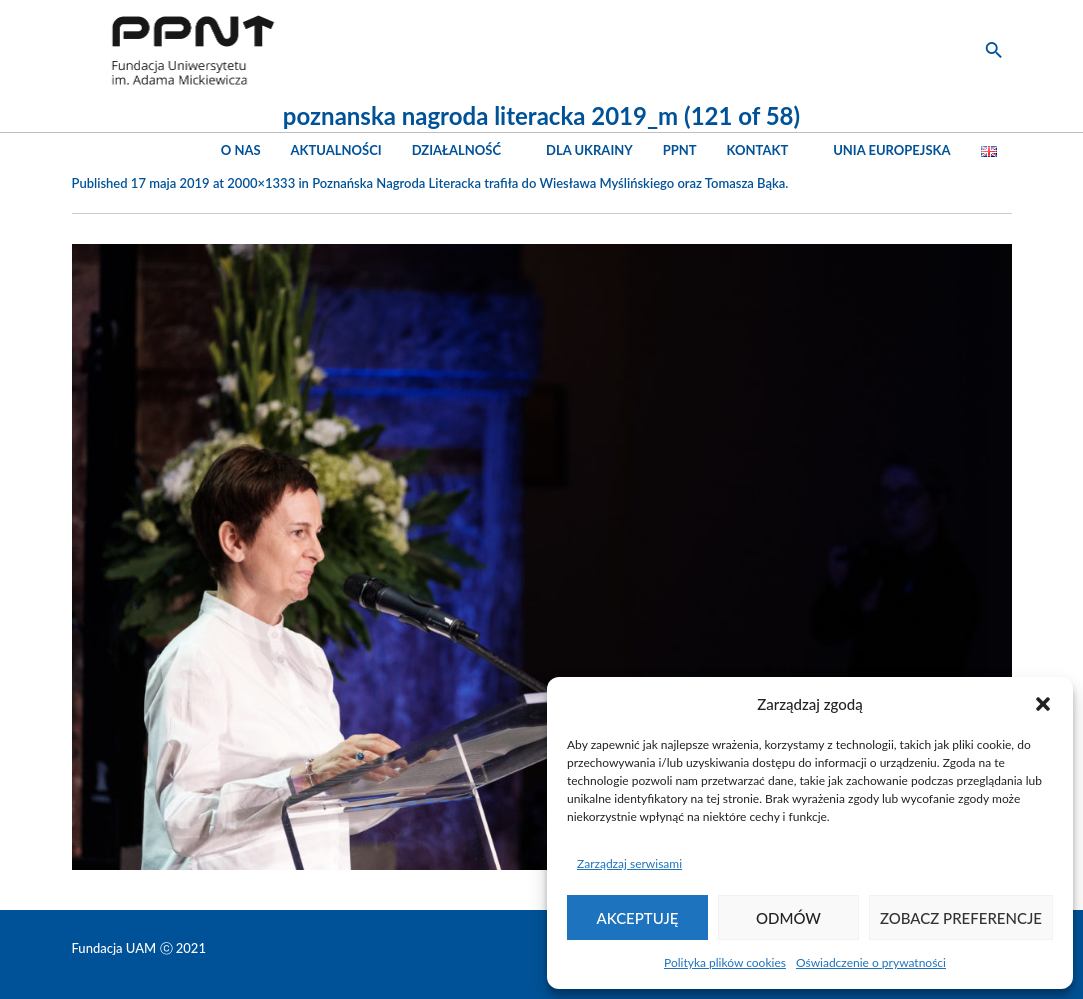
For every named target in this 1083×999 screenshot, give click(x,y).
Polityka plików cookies (725, 962)
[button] (1043, 704)
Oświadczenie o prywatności (871, 962)
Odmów (788, 918)
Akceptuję (638, 918)
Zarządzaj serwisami (629, 863)
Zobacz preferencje (961, 918)
